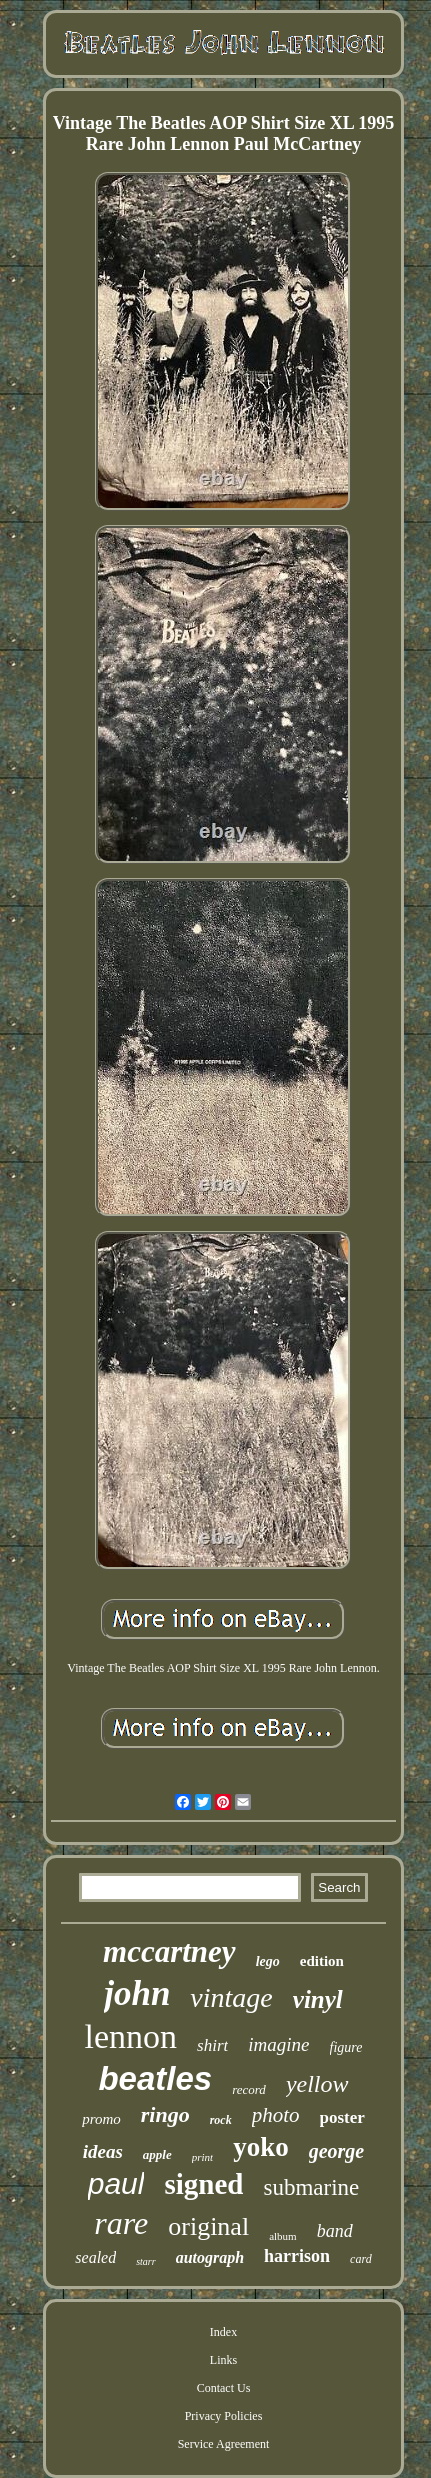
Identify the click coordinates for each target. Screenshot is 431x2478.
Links (223, 2360)
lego (268, 1961)
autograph (210, 2257)
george (337, 2151)
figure (346, 2047)
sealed (95, 2257)
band (335, 2231)
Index (223, 2332)
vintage (231, 1997)
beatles (155, 2078)
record (249, 2089)
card (361, 2259)
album (283, 2236)
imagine (278, 2044)
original (208, 2226)
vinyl (318, 1999)
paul (116, 2183)
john (137, 1993)
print (202, 2157)
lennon (131, 2036)
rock (221, 2120)
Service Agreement (224, 2444)
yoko (261, 2147)
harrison (297, 2256)
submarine (311, 2187)
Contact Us (224, 2388)
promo (101, 2119)
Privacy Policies (224, 2416)
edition (322, 1961)
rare (121, 2223)
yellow (317, 2084)
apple (157, 2154)
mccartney (169, 1951)
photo (276, 2115)
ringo (165, 2114)
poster (342, 2117)
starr (145, 2261)
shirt (212, 2045)
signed (203, 2184)
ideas (103, 2151)
